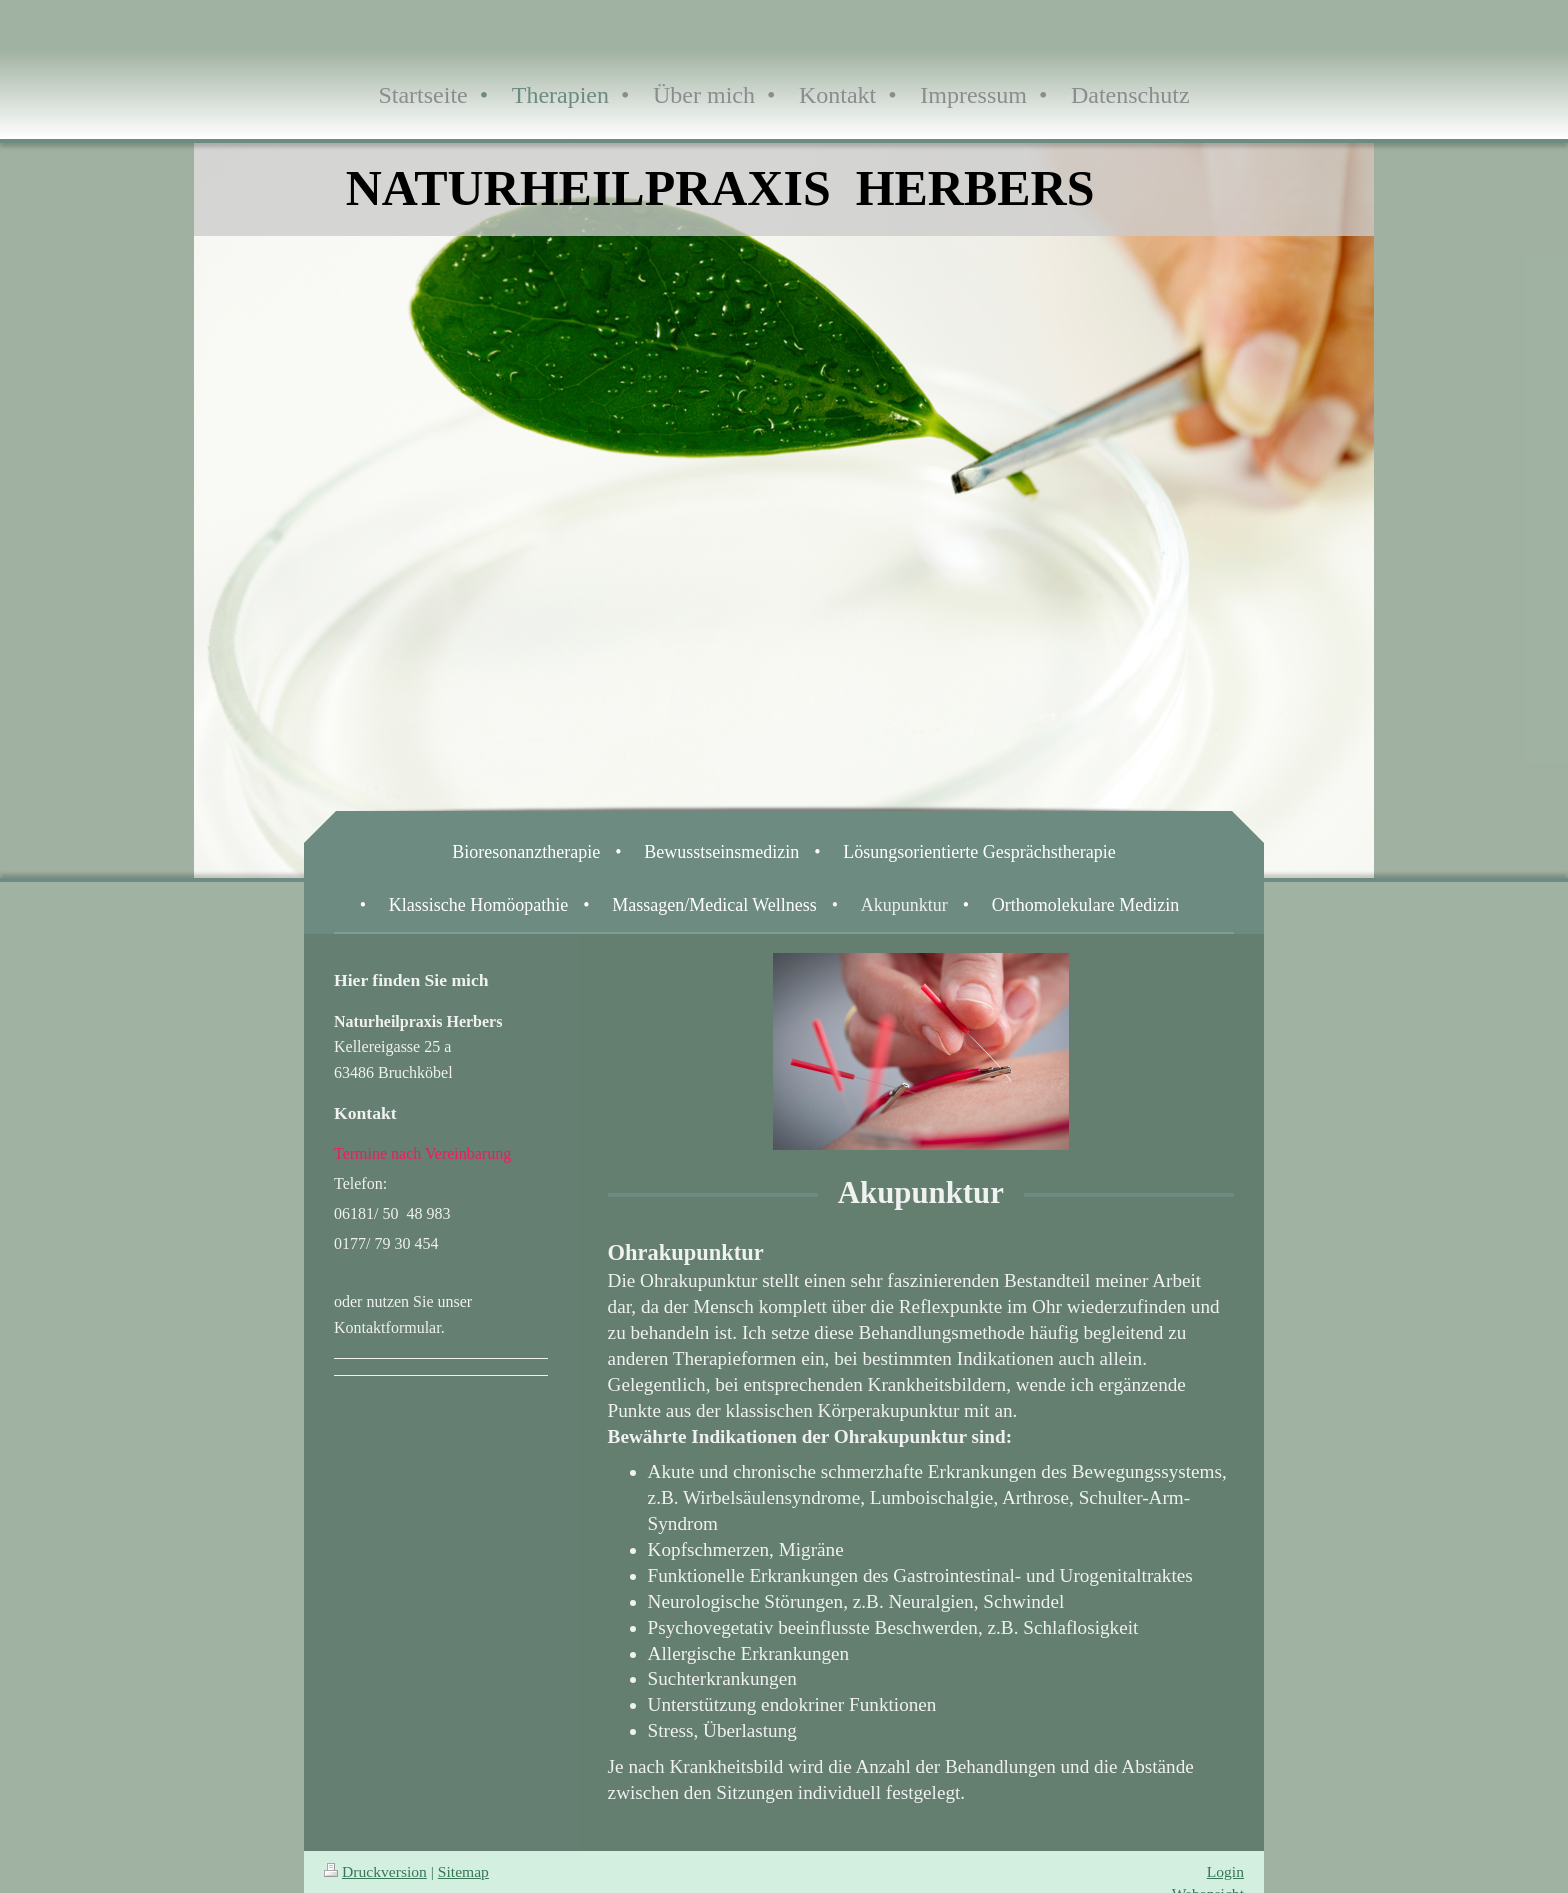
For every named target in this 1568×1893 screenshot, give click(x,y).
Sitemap (463, 1871)
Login (1225, 1871)
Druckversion (375, 1871)
